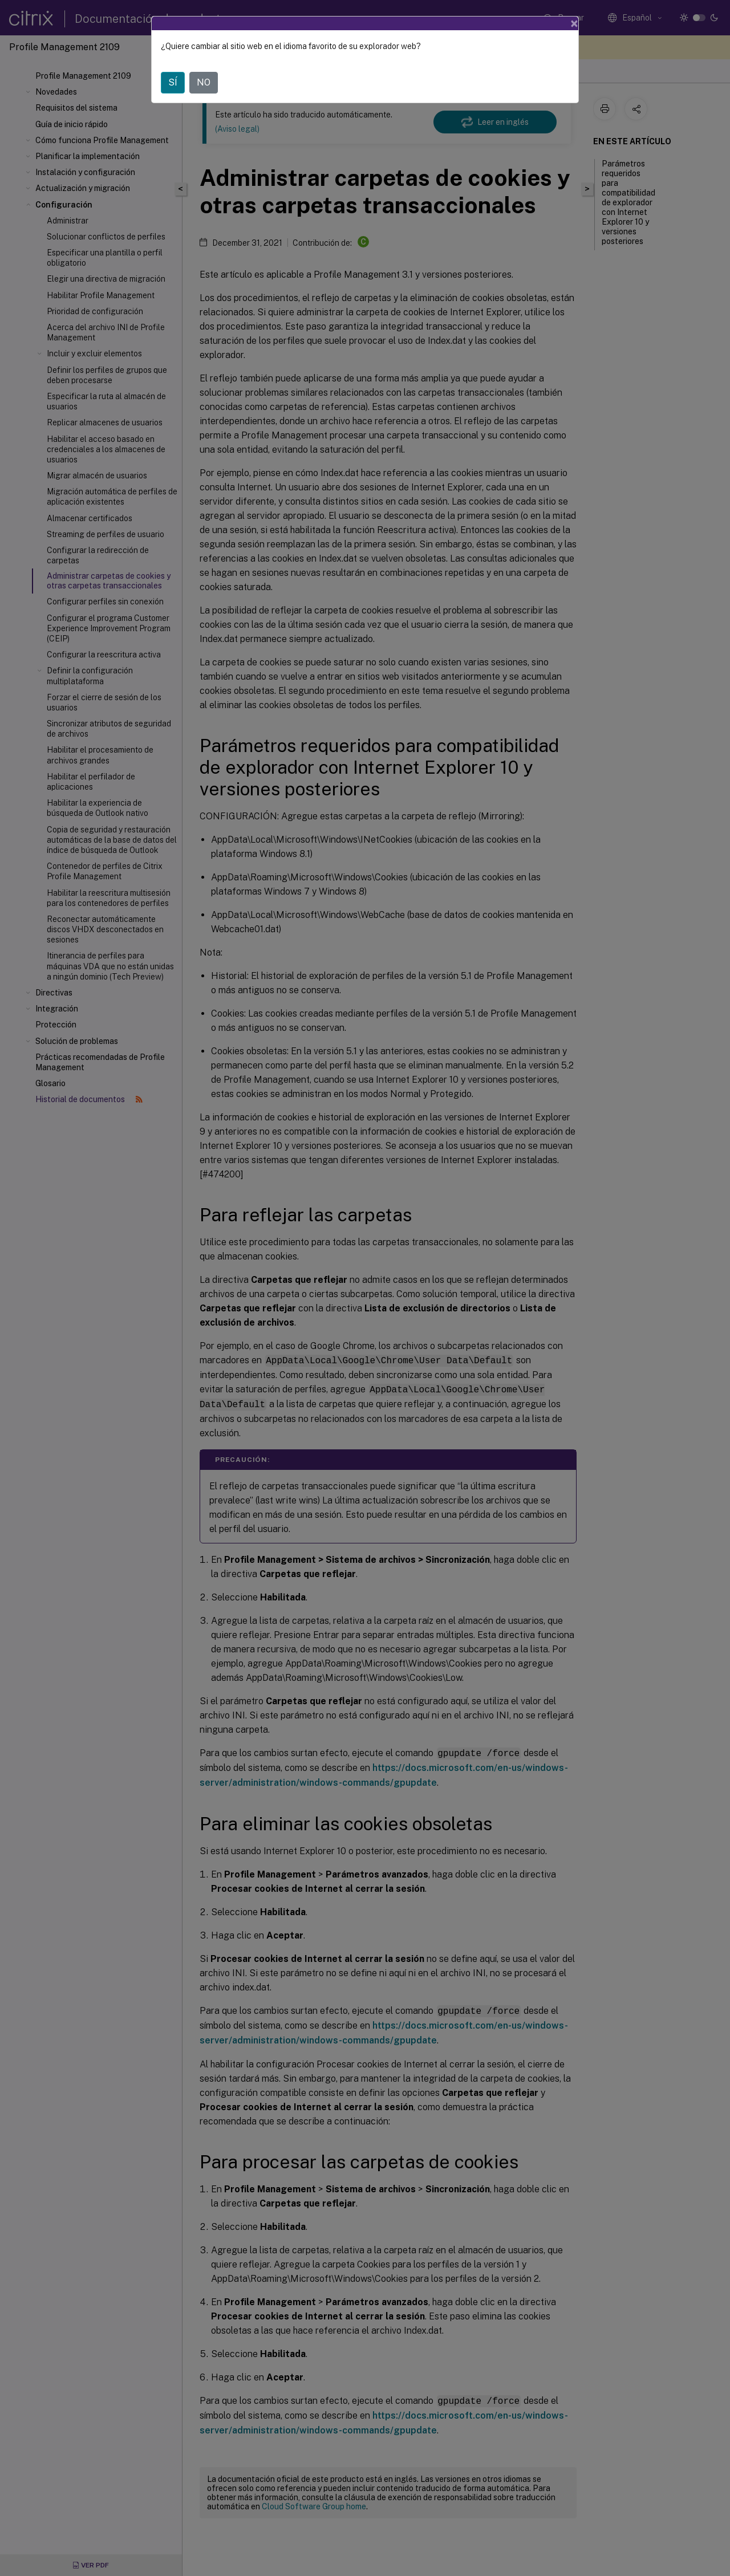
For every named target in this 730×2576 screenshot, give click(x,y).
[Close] (574, 23)
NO (203, 82)
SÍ (172, 82)
